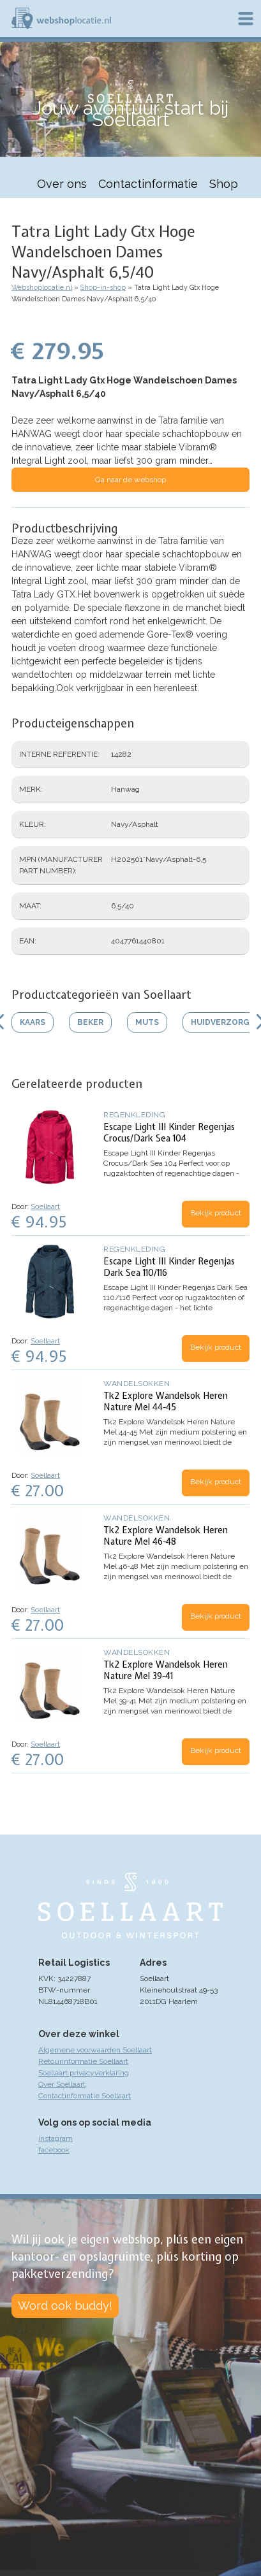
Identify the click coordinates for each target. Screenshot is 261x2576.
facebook (54, 2149)
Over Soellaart (62, 2084)
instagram (55, 2138)
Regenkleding (134, 1114)
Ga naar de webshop (130, 479)
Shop (223, 183)
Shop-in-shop (103, 287)
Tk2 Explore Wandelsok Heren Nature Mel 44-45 (165, 1401)
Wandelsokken (136, 1383)
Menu (245, 18)
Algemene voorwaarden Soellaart (95, 2049)
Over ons (62, 183)
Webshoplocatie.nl (41, 287)
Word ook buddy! (65, 2305)
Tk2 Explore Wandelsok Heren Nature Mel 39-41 (165, 1670)
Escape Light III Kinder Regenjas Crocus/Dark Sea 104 (169, 1132)
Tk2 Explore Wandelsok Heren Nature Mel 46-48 (165, 1535)
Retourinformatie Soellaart (83, 2061)
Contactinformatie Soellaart (84, 2095)
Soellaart (45, 1206)
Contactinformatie (148, 183)
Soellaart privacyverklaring (83, 2072)
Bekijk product (215, 1212)
